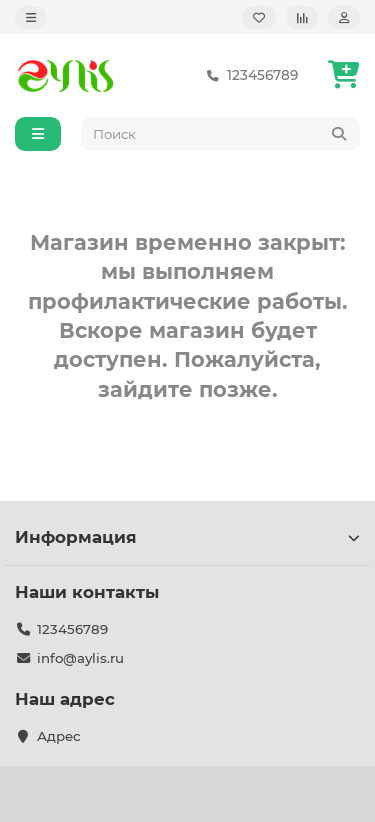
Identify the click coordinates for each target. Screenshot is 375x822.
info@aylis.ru (80, 658)
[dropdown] (31, 17)
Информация (187, 537)
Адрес (59, 736)
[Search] (221, 134)
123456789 (248, 75)
